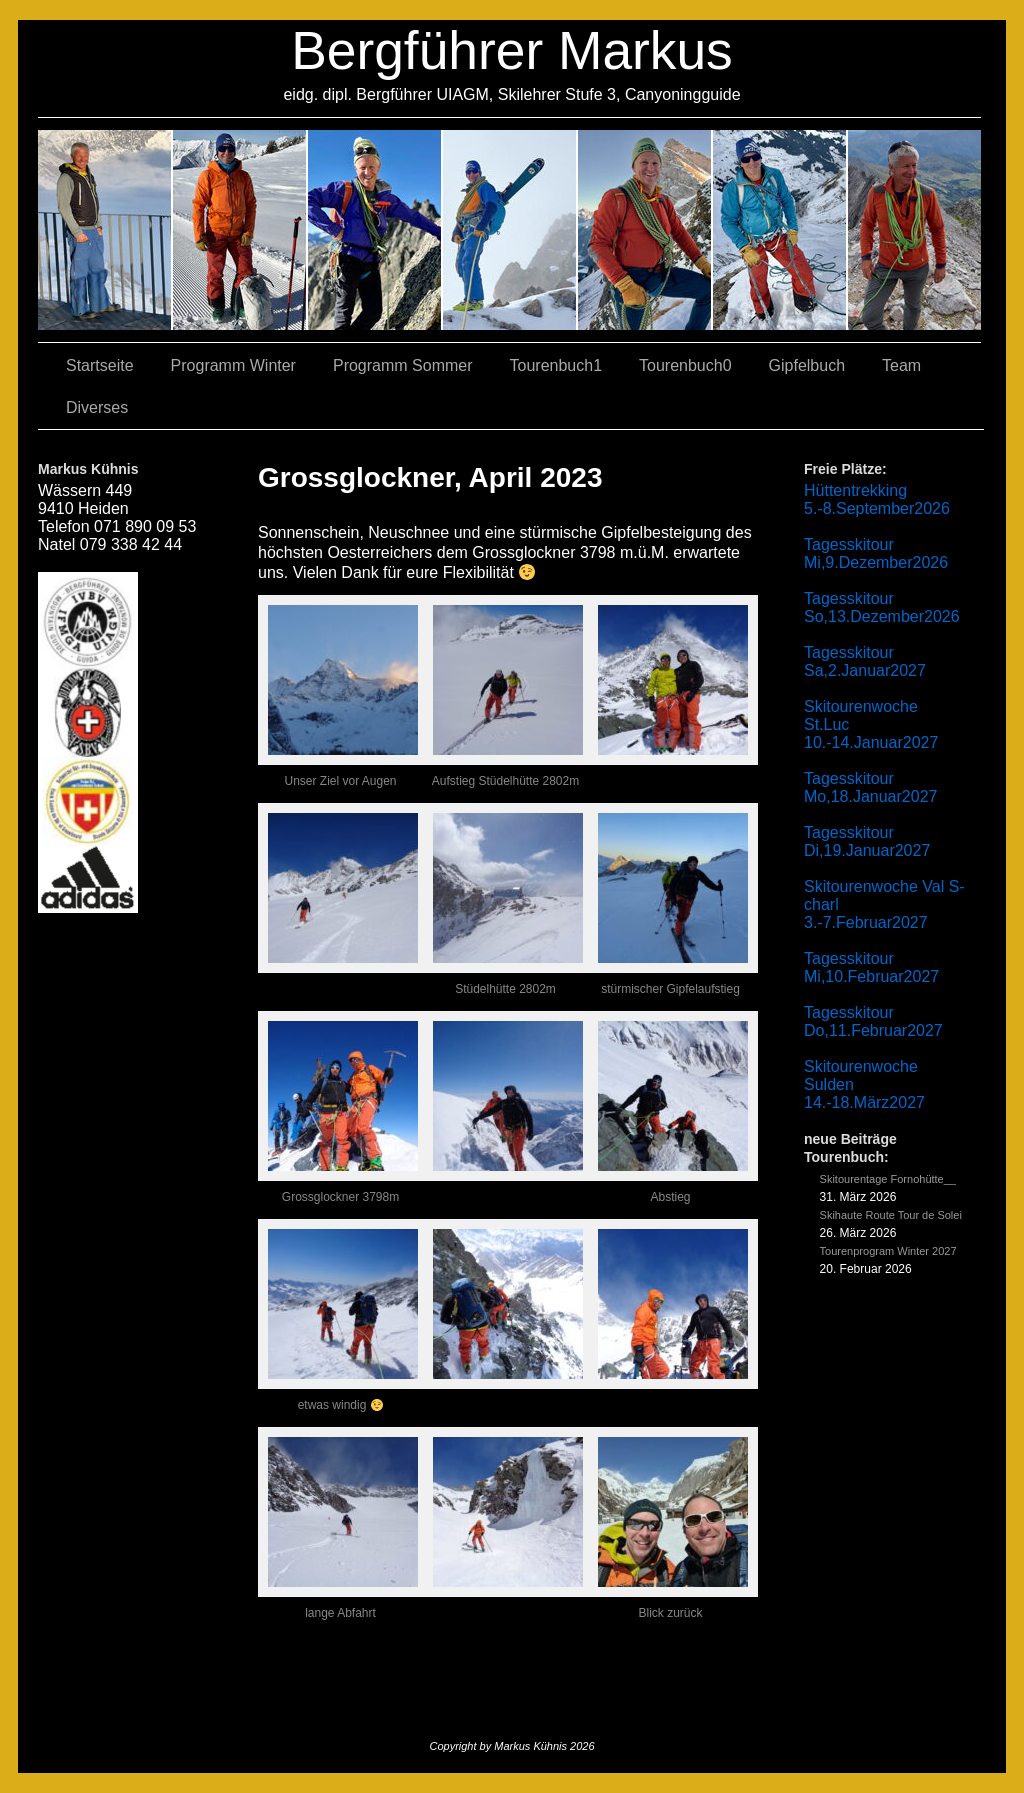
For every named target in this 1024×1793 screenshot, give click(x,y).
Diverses (97, 407)
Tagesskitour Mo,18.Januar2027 (870, 787)
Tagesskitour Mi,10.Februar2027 (871, 967)
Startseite (100, 365)
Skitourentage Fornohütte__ (888, 1179)
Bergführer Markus (512, 50)
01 (645, 230)
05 (780, 230)
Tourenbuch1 (556, 365)
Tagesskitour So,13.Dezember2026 (882, 607)
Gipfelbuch (807, 365)
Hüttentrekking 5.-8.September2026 (877, 499)
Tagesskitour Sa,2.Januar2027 (865, 661)
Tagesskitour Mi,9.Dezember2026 (876, 553)
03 (240, 230)
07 (375, 230)
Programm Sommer (403, 365)
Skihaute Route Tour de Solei (891, 1215)
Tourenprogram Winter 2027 (888, 1251)
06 (914, 230)
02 (105, 230)
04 (510, 230)
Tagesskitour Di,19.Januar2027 (867, 841)
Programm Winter (233, 365)
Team (901, 365)
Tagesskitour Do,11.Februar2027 (873, 1021)
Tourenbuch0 (685, 365)
